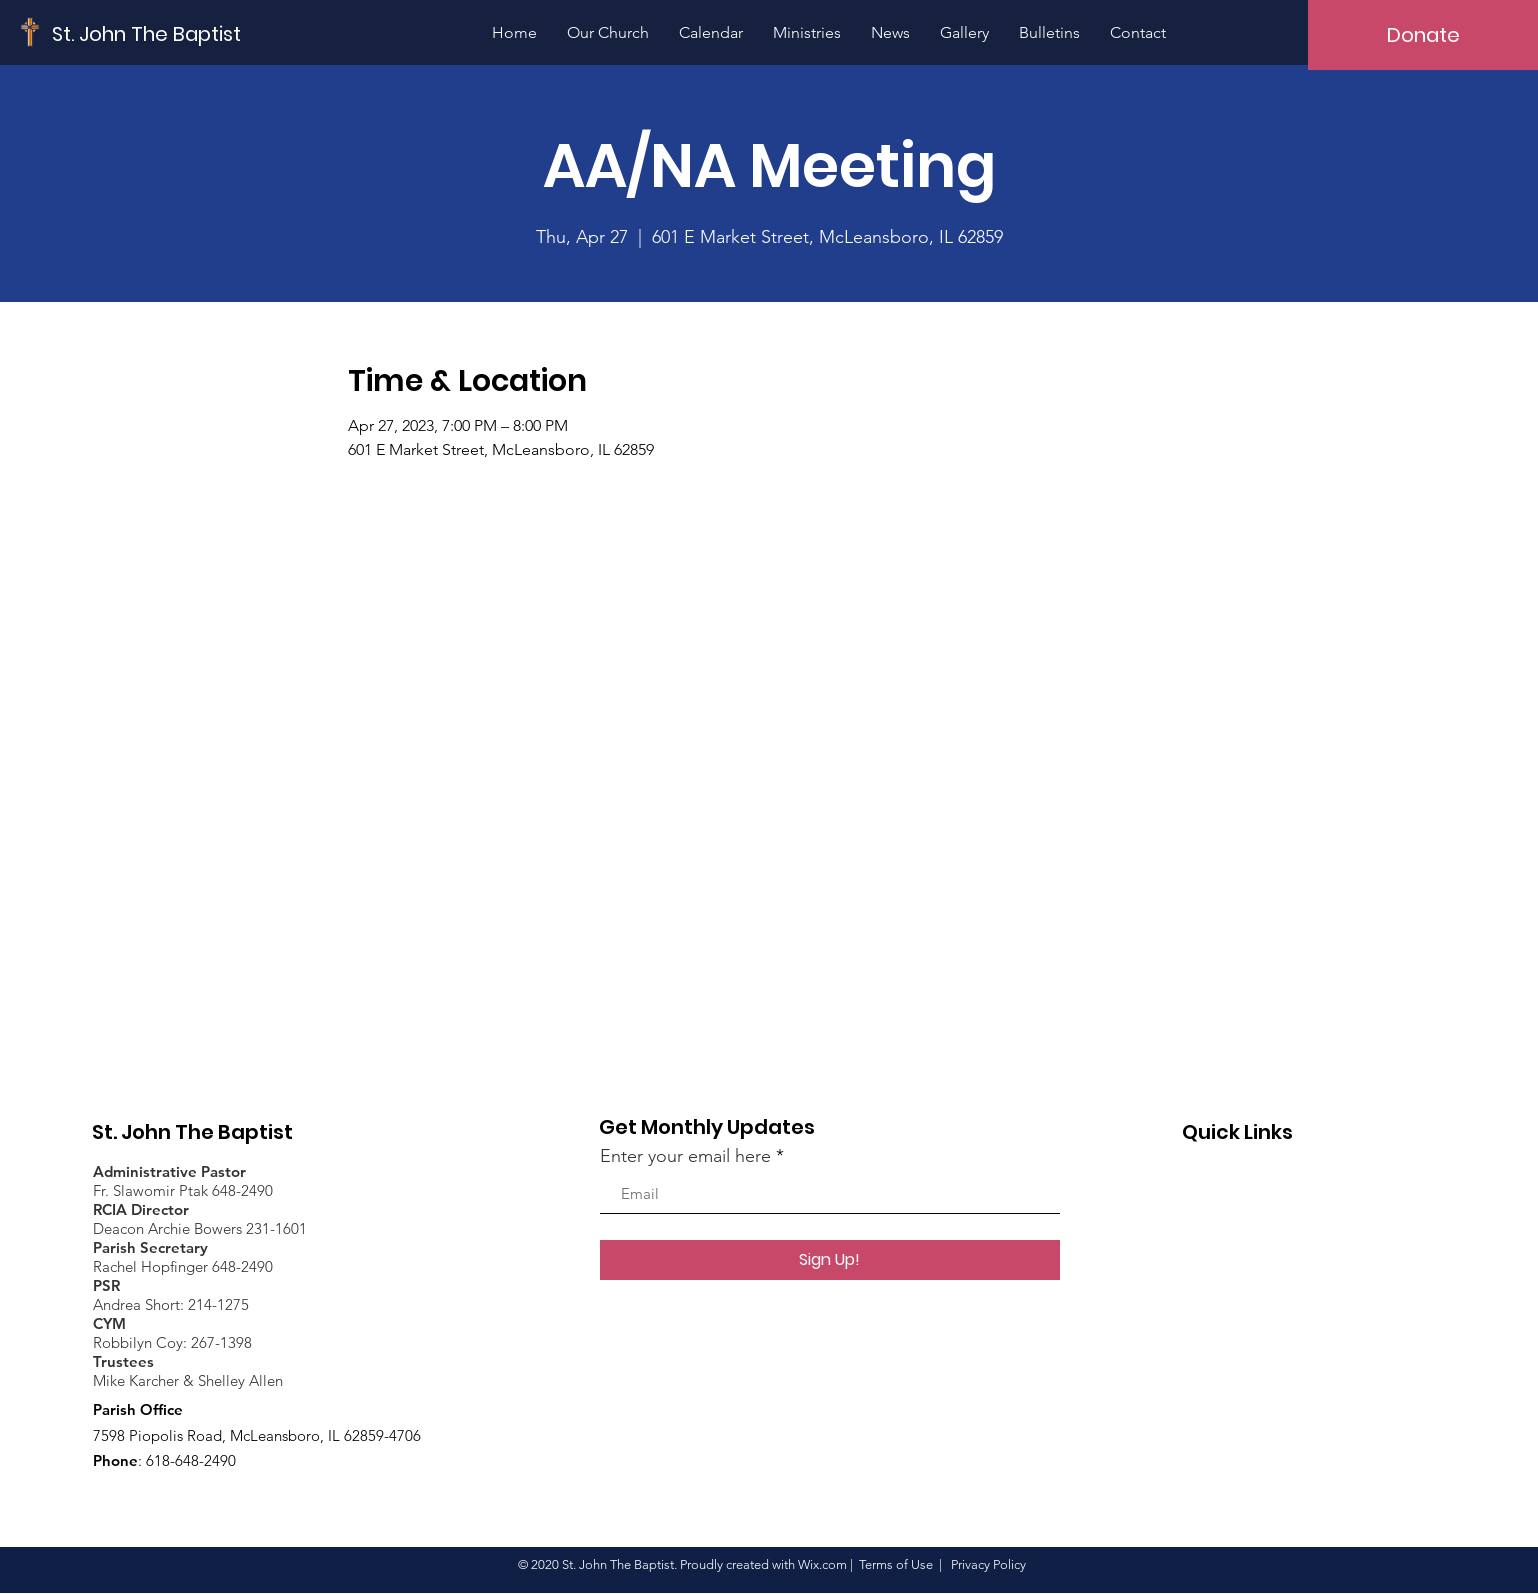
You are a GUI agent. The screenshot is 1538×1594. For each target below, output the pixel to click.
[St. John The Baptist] (147, 33)
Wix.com (822, 1564)
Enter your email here (685, 1156)
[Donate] (1423, 35)
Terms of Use (896, 1564)
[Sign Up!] (830, 1260)
